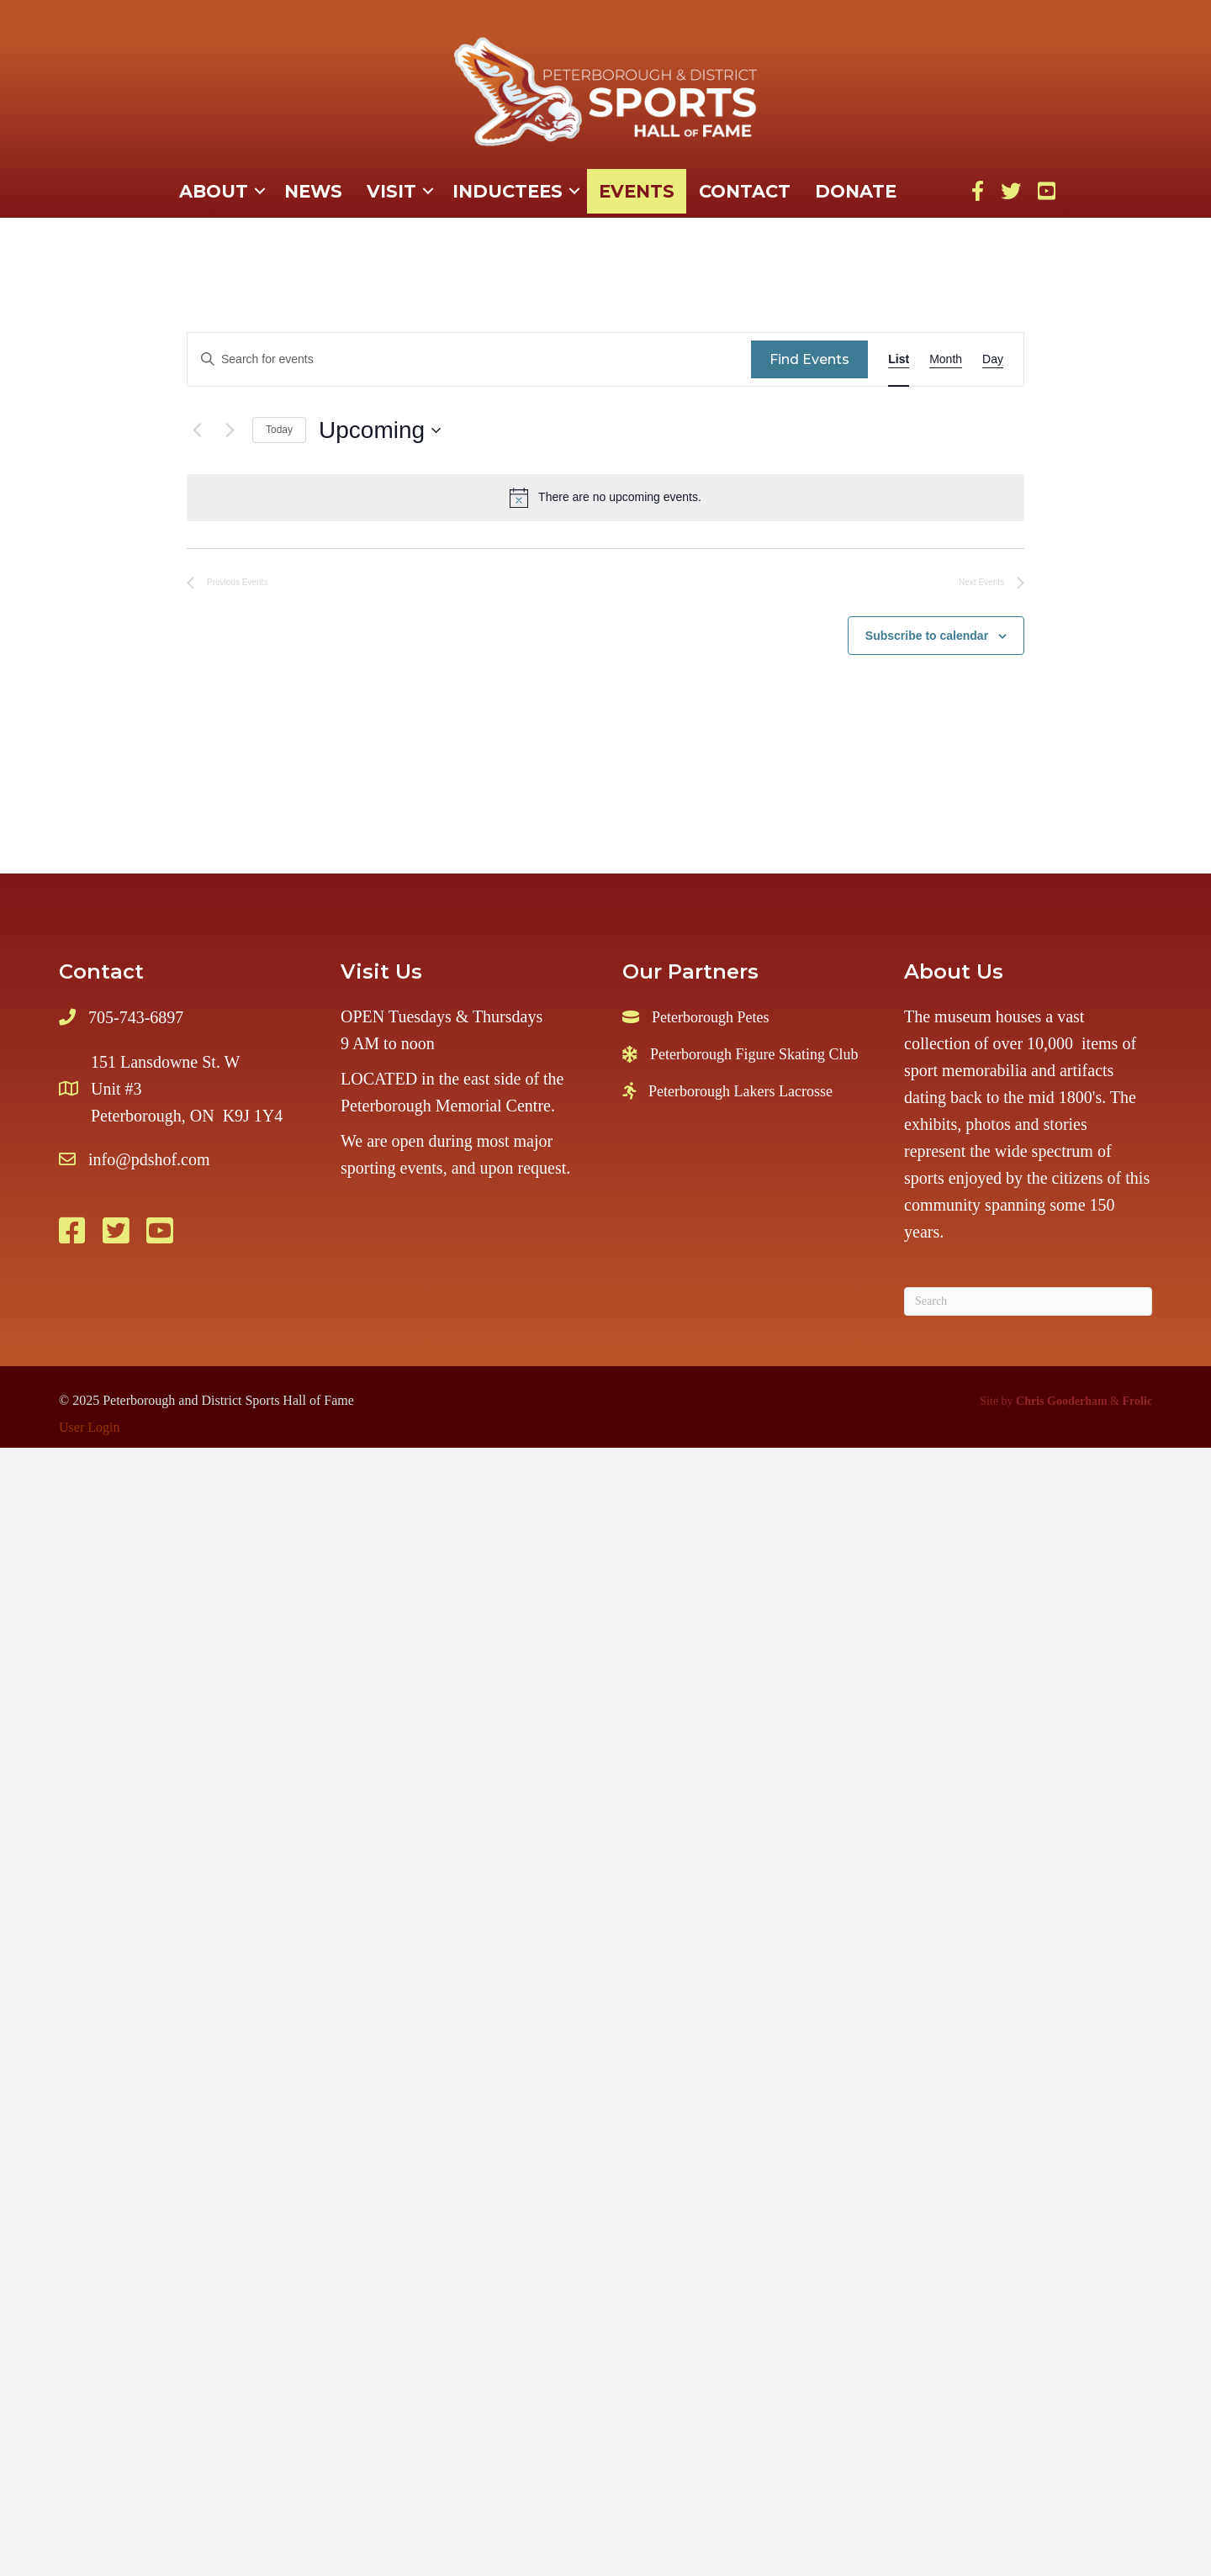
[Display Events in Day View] (992, 359)
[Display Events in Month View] (945, 359)
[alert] (605, 497)
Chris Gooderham (1062, 1401)
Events (636, 191)
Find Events (809, 359)
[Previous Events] (197, 430)
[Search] (1028, 1301)
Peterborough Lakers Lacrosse (740, 1091)
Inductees (507, 191)
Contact (745, 191)
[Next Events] (229, 430)
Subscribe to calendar (926, 635)
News (313, 191)
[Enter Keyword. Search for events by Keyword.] (469, 359)
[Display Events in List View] (898, 359)
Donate (855, 191)
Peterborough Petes (710, 1017)
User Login (89, 1427)
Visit (391, 191)
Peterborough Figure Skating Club (754, 1054)
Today (279, 429)
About (213, 191)
